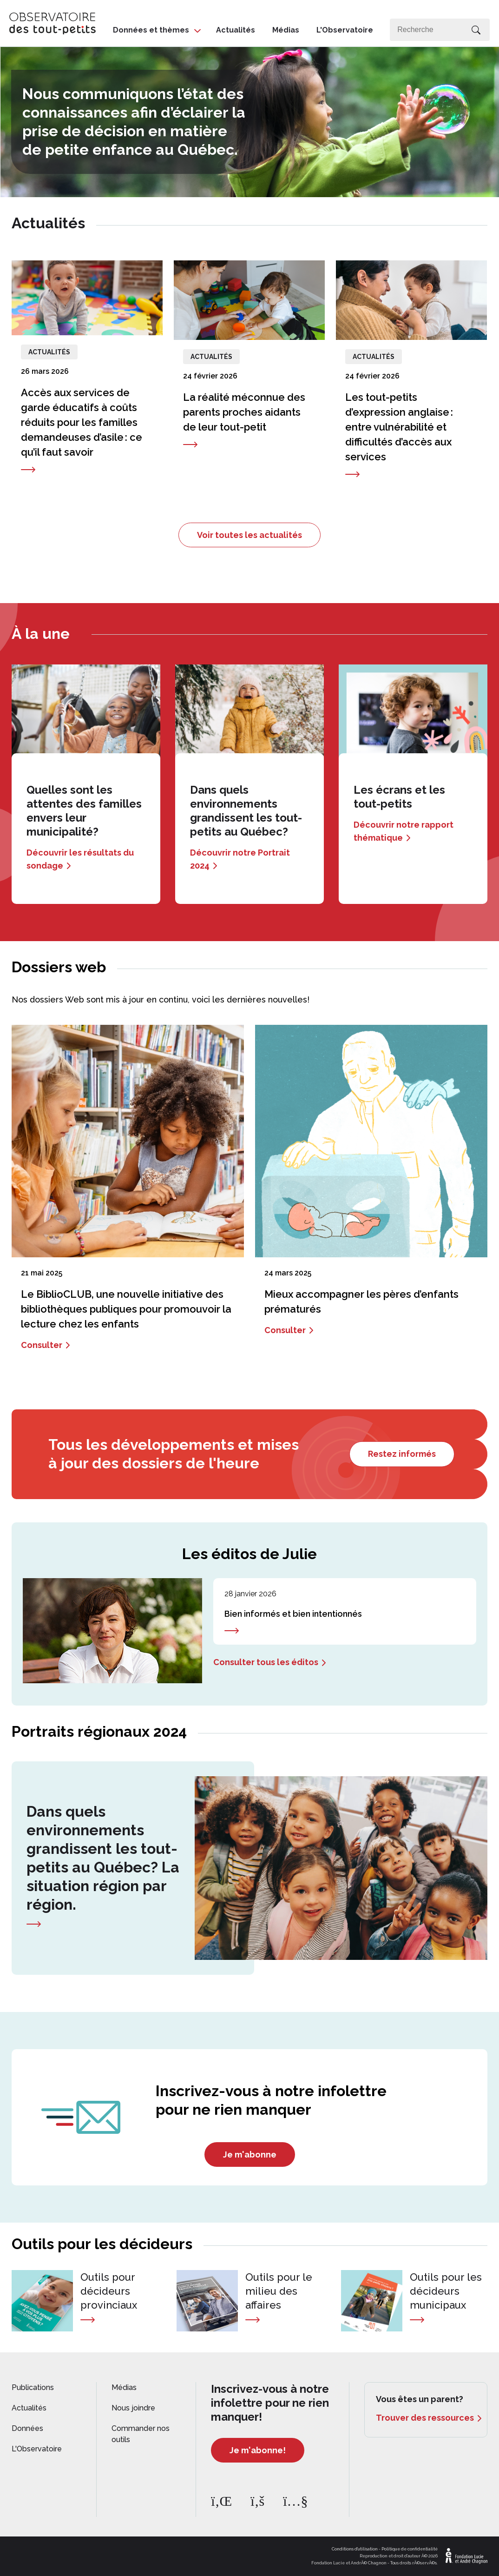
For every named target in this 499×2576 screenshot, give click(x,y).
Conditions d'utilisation (355, 2549)
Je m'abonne (249, 2154)
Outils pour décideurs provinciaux (108, 2291)
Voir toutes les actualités (249, 535)
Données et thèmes (151, 30)
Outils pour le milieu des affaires (278, 2291)
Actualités (235, 30)
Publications (33, 2387)
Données (27, 2428)
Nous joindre (133, 2407)
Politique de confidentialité (409, 2549)
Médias (285, 30)
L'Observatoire (344, 30)
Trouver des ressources (425, 2418)
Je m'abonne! (258, 2450)
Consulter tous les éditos (265, 1662)
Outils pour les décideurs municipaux (446, 2291)
